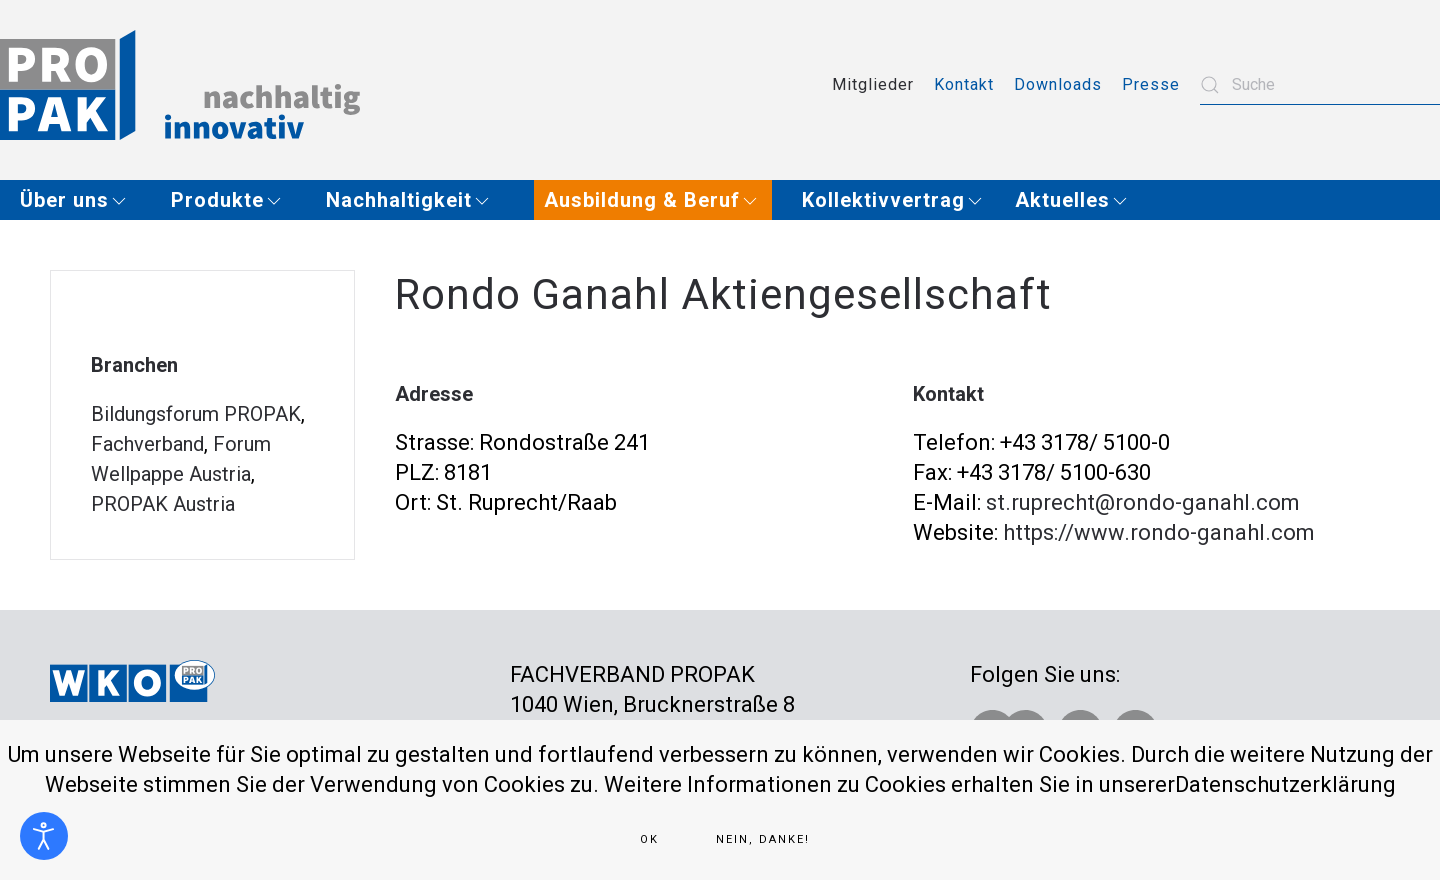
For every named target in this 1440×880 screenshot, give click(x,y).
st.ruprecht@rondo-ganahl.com (1143, 502)
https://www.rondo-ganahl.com (1159, 532)
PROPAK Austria (163, 504)
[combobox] (1320, 85)
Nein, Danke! (763, 839)
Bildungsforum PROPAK (196, 414)
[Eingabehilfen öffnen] (44, 836)
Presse (1151, 84)
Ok (649, 839)
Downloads (1058, 84)
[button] (80, 200)
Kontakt (964, 84)
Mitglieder (873, 84)
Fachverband (147, 444)
